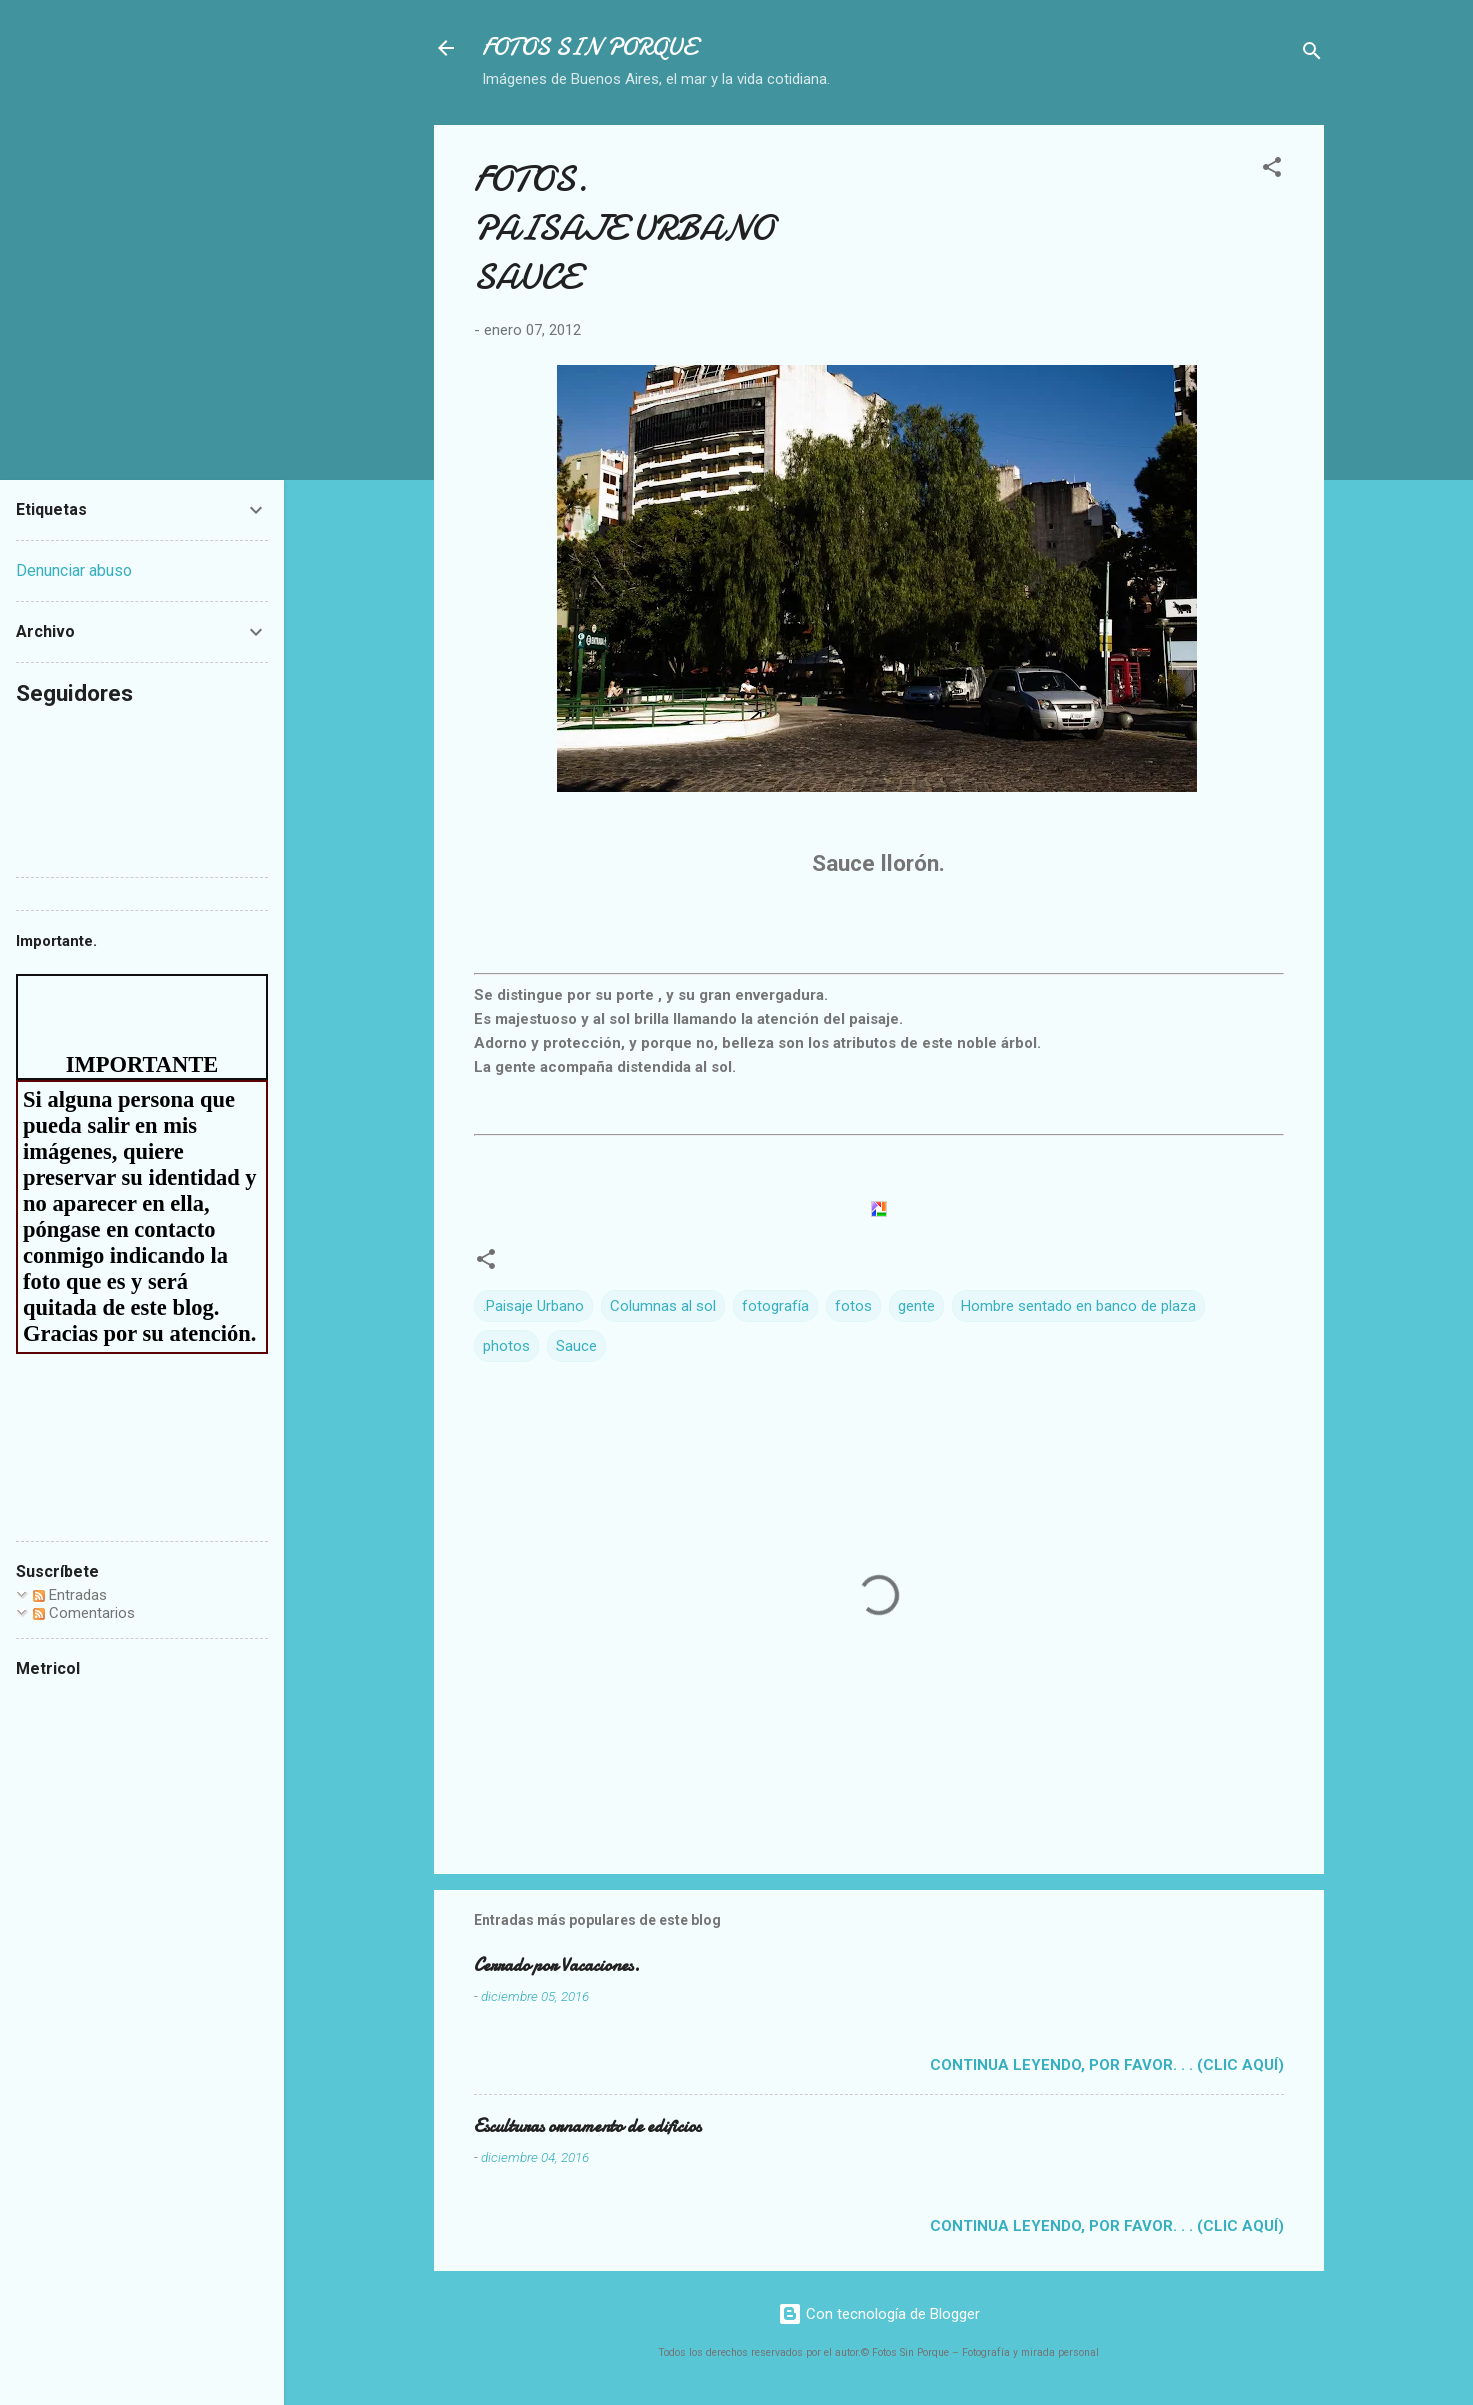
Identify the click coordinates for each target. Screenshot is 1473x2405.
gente (916, 1306)
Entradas (70, 1595)
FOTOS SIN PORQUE (589, 47)
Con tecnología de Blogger (879, 2314)
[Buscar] (1312, 54)
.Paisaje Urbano (533, 1306)
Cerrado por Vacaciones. (557, 1965)
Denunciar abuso (74, 570)
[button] (1272, 170)
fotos (853, 1306)
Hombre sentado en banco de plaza (1078, 1306)
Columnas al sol (663, 1306)
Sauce (576, 1346)
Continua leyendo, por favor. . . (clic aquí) (1107, 2065)
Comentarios (84, 1613)
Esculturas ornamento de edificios (587, 2126)
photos (506, 1346)
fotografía (775, 1306)
